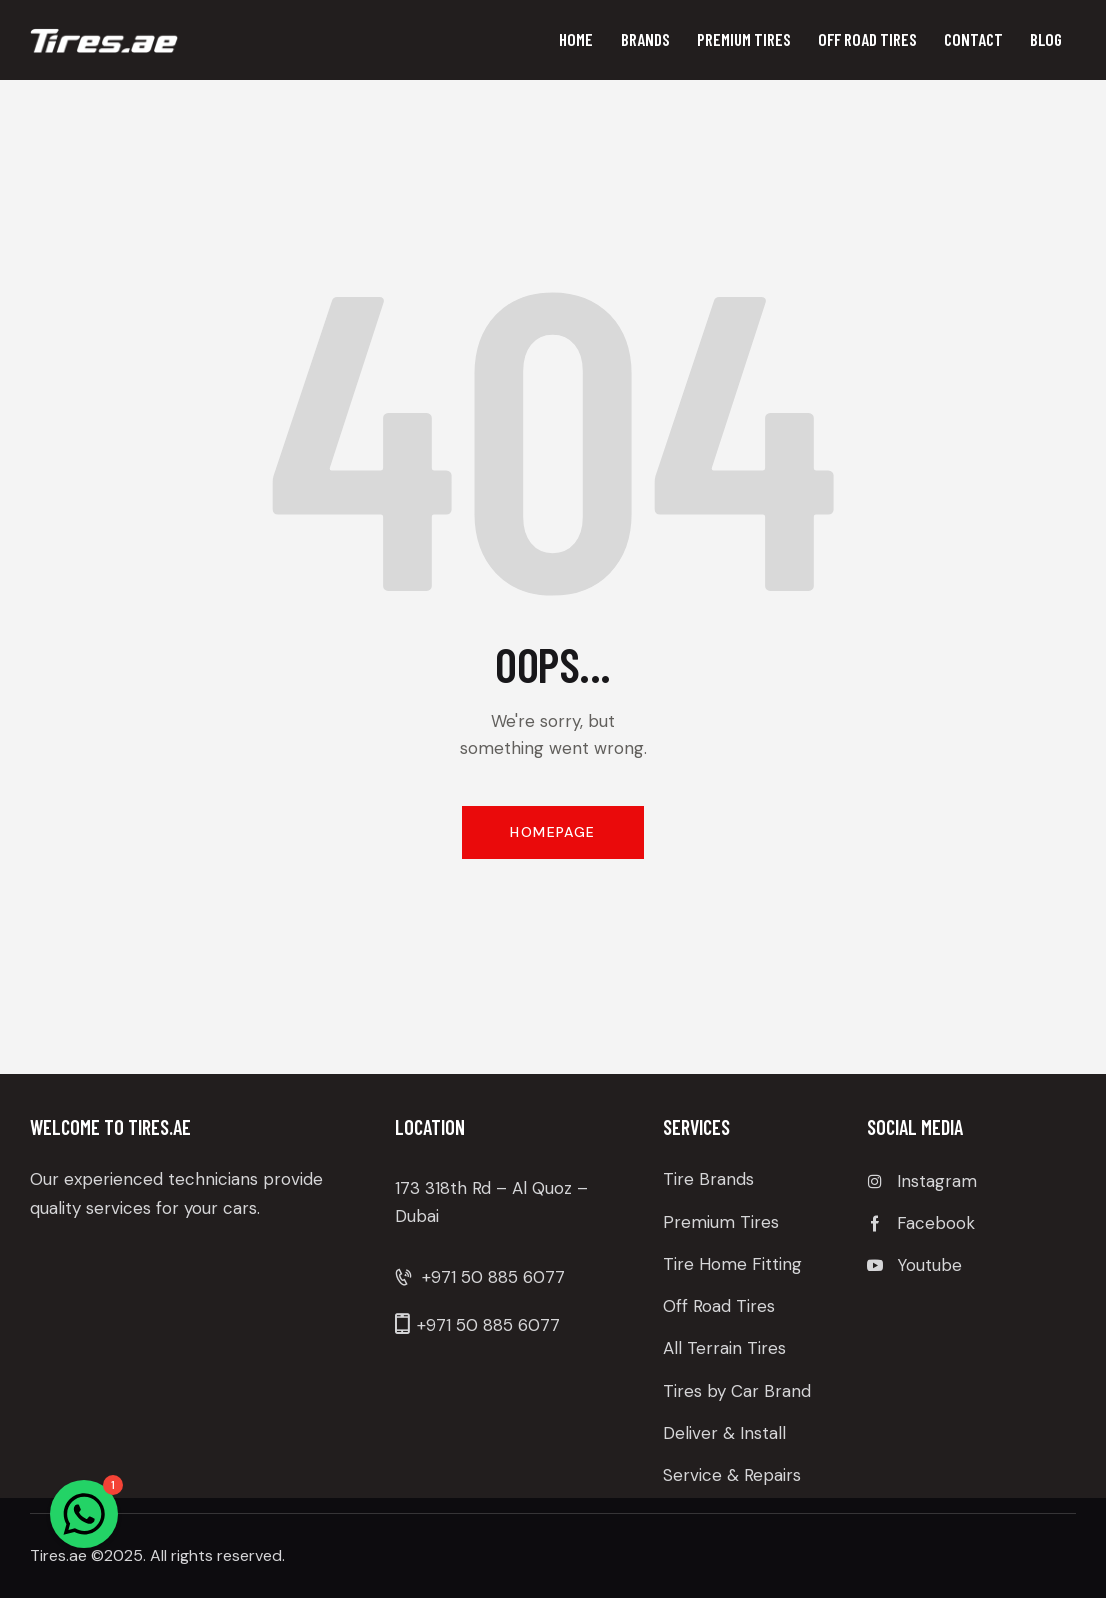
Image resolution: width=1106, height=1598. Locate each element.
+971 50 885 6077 (493, 1277)
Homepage (552, 832)
